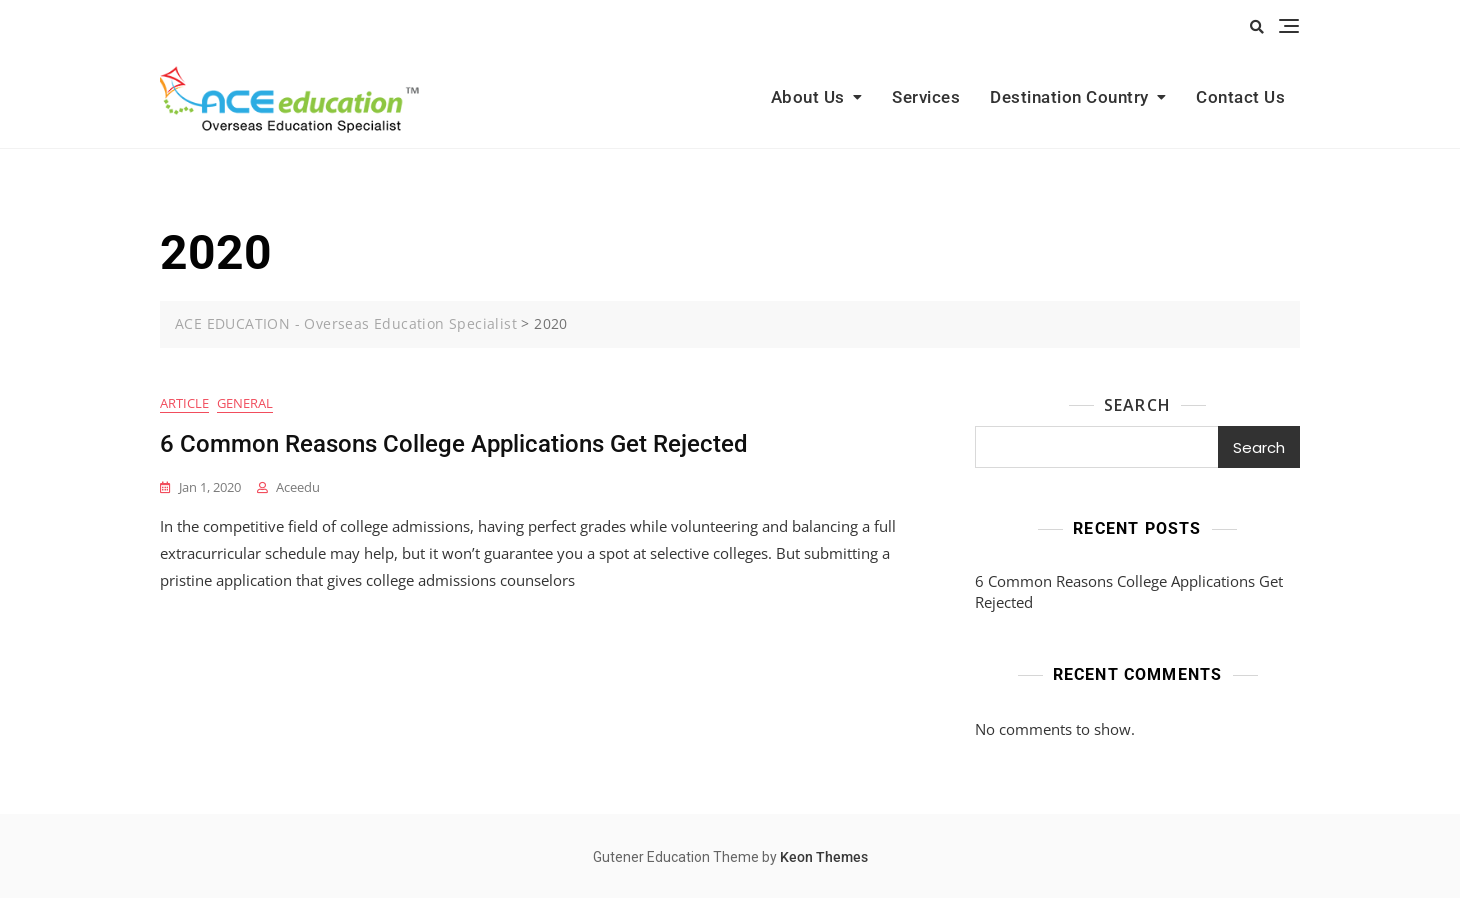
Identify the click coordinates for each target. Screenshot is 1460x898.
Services (926, 97)
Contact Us (1240, 97)
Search (1137, 405)
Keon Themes (824, 857)
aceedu (298, 487)
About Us (808, 97)
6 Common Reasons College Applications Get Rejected (454, 444)
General (245, 403)
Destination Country (1069, 97)
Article (184, 403)
